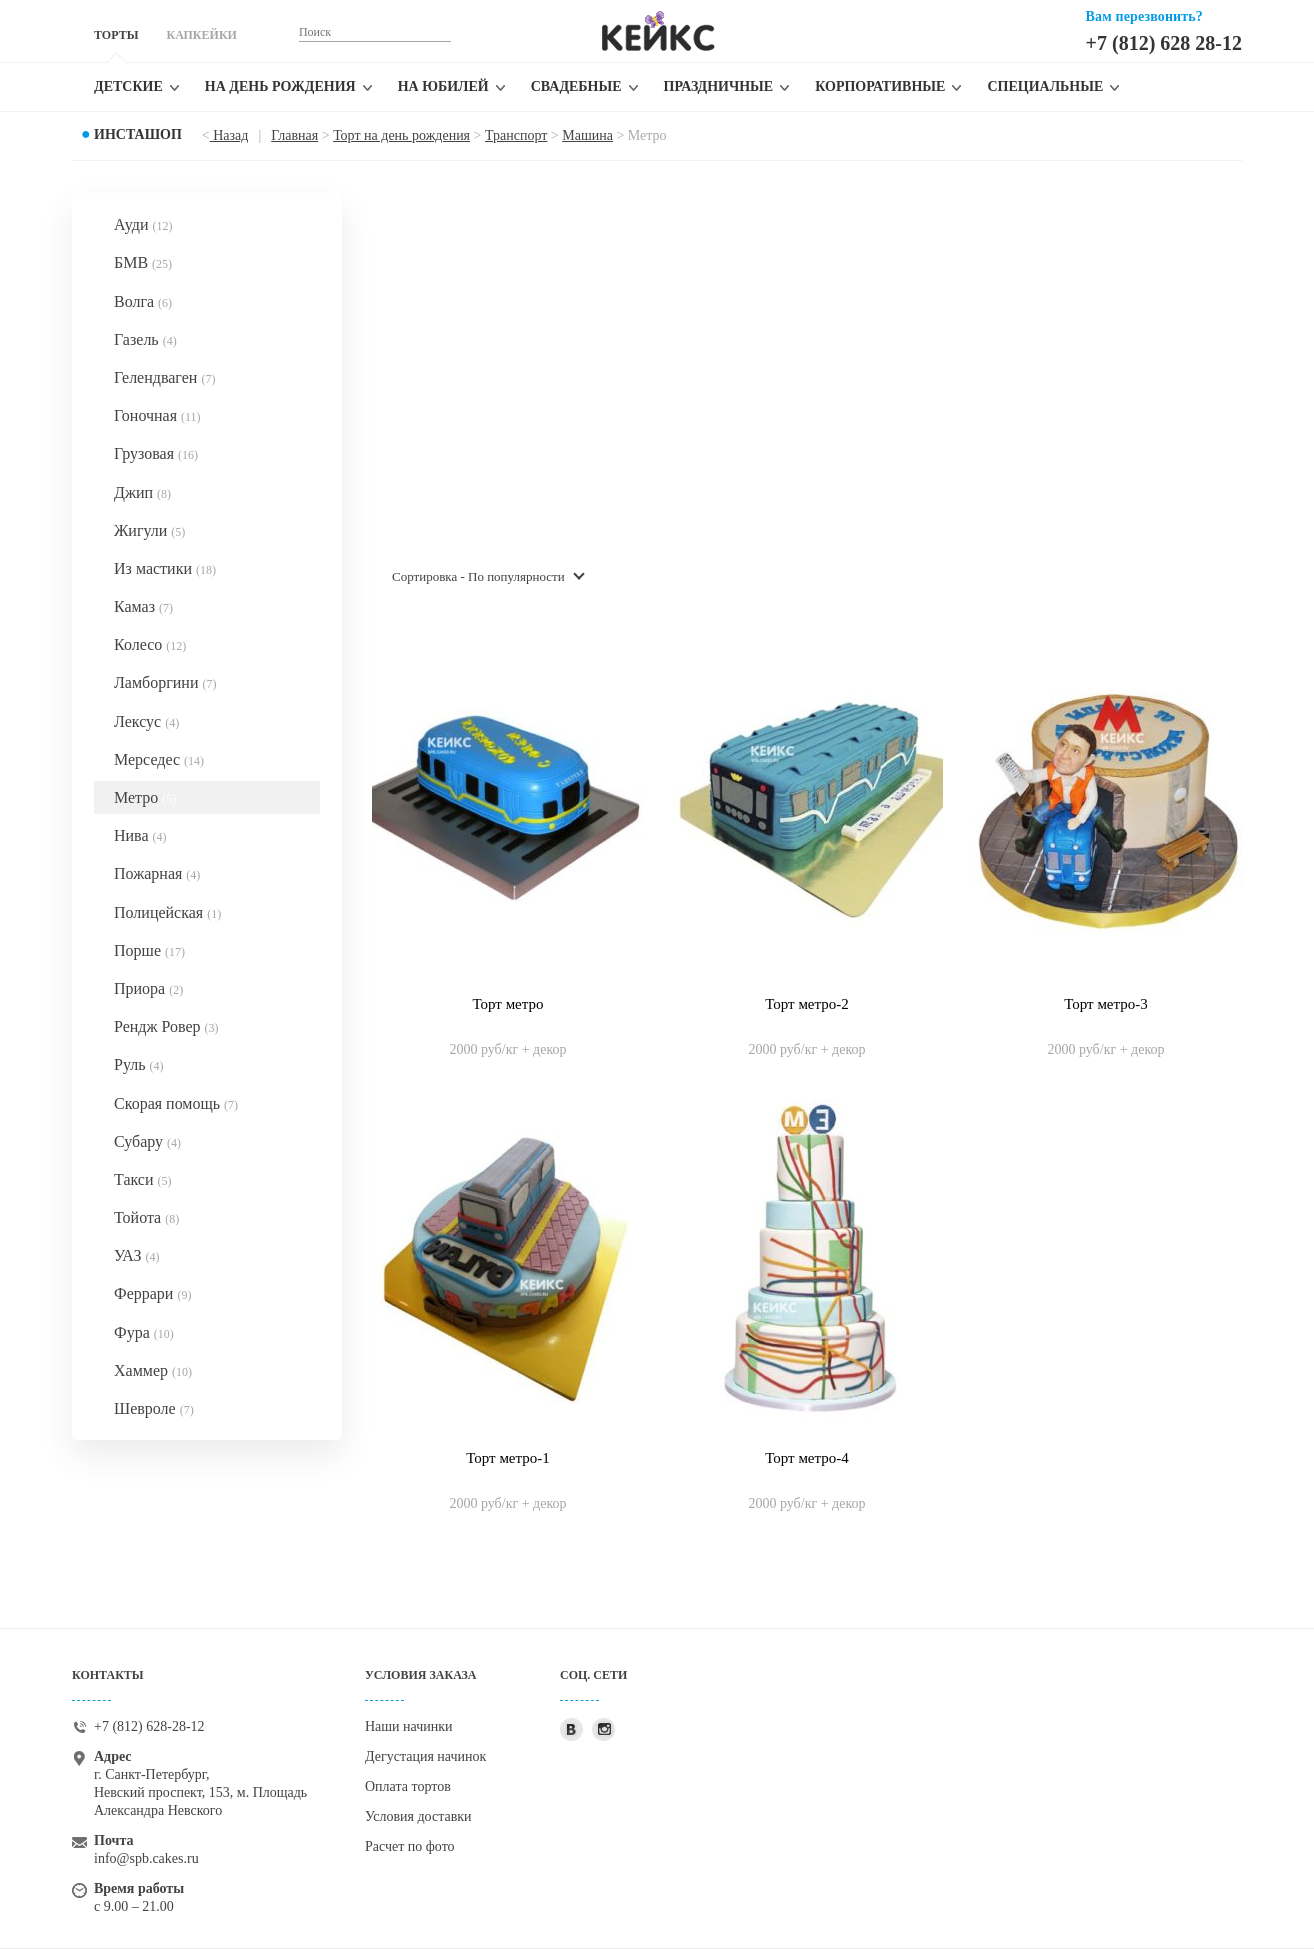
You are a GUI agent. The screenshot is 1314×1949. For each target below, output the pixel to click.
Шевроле (154, 1408)
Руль (138, 1064)
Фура (144, 1332)
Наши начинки (409, 1726)
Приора (148, 988)
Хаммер (153, 1370)
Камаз (143, 606)
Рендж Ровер (166, 1026)
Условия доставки (418, 1816)
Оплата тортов (408, 1786)
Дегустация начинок (425, 1756)
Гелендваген (164, 377)
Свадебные (576, 86)
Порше (149, 950)
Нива (140, 835)
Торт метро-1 (508, 1458)
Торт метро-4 (807, 1458)
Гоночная (157, 415)
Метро (145, 797)
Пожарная (157, 873)
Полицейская (167, 912)
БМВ (143, 262)
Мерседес (159, 759)
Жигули (149, 530)
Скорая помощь (176, 1103)
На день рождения (280, 86)
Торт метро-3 (1106, 1004)
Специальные (1045, 86)
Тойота (146, 1217)
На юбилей (443, 86)
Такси (143, 1179)
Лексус (146, 721)
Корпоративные (880, 86)
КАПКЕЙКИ (201, 35)
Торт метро (507, 1004)
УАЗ (136, 1255)
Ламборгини (165, 682)
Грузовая (156, 453)
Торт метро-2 (807, 1004)
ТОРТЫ (116, 35)
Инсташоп (138, 134)
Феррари (152, 1293)
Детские (128, 86)
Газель (145, 339)
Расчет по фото (410, 1846)
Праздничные (719, 86)
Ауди (143, 224)
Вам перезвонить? (1144, 16)
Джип (142, 492)
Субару (147, 1141)
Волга (143, 301)
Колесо (150, 644)
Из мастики (165, 568)
